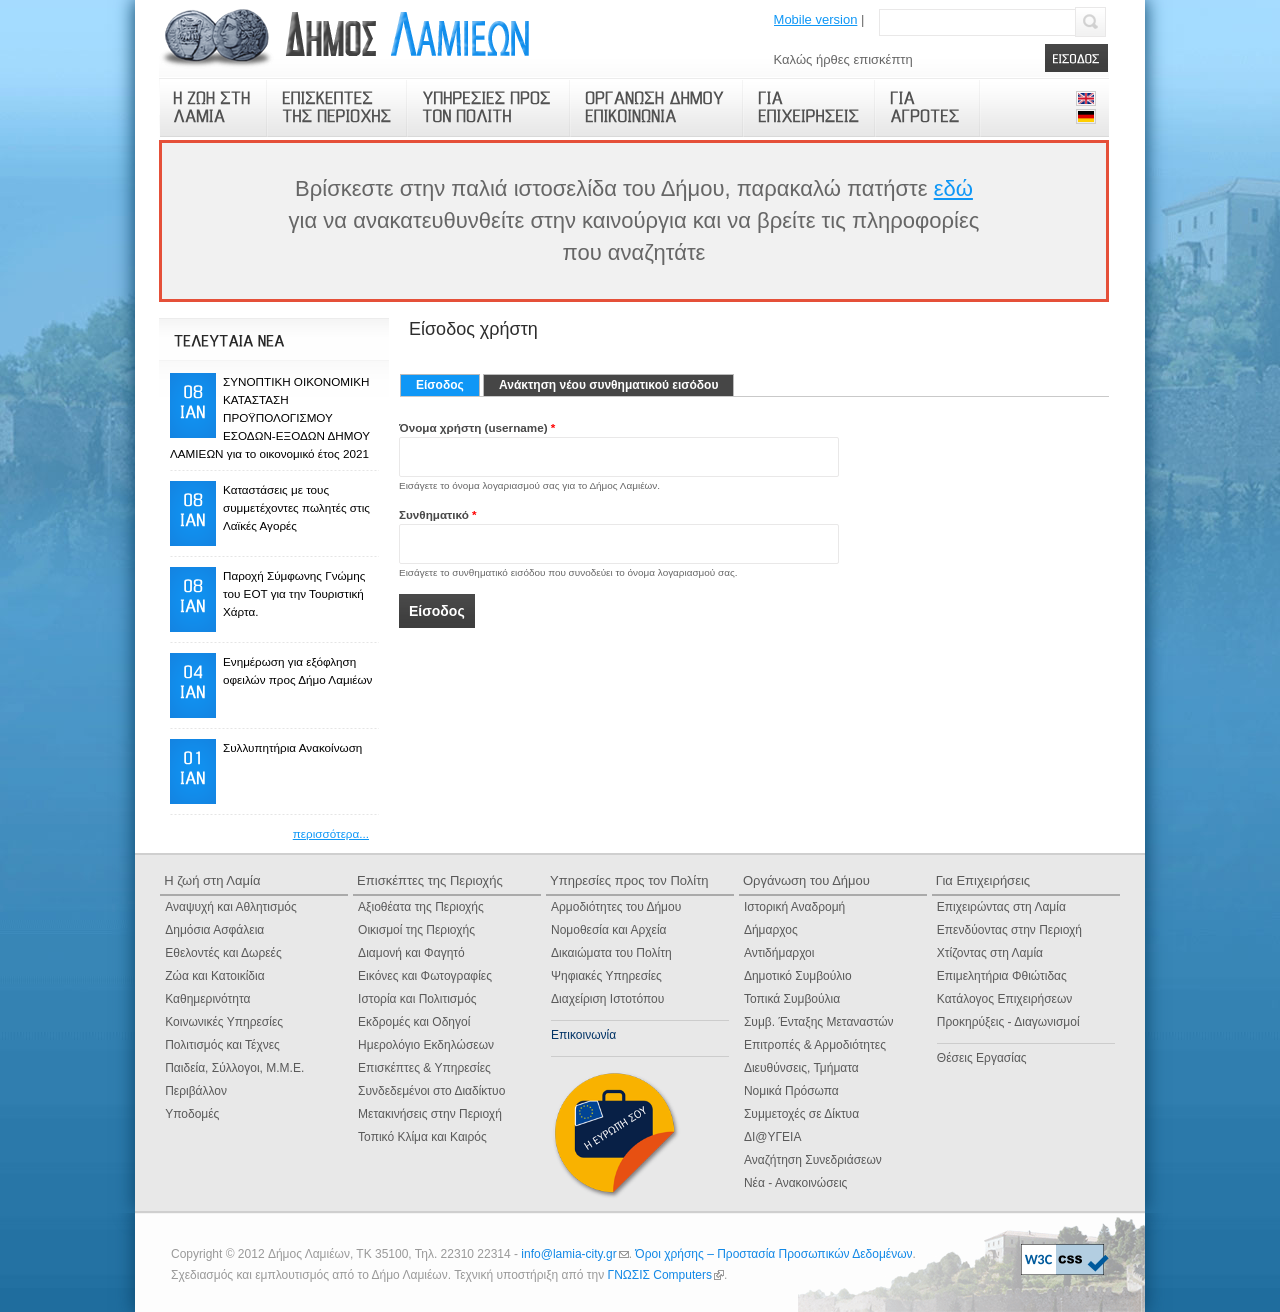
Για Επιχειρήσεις (983, 880)
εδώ (953, 188)
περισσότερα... (331, 833)
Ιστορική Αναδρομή (794, 907)
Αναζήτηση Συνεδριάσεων (813, 1160)
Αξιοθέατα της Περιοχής (421, 907)
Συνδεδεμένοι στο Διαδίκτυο (431, 1091)
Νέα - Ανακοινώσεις (795, 1183)
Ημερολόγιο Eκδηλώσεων (426, 1045)
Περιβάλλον (196, 1091)
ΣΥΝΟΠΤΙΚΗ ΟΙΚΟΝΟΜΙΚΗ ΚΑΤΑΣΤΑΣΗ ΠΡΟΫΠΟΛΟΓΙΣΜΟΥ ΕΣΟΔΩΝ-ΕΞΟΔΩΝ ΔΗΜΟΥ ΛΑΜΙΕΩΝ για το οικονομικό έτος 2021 (270, 417)
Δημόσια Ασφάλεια (214, 930)
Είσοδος (448, 385)
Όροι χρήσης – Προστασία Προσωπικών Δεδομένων (773, 1254)
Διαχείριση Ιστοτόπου (607, 999)
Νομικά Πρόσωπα (791, 1091)
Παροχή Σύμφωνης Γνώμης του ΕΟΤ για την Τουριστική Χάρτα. (294, 593)
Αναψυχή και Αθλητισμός (231, 907)
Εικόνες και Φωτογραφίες (425, 976)
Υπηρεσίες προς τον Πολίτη (629, 880)
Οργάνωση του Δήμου (806, 880)
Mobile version (816, 19)
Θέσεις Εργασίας (982, 1058)
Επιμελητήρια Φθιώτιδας (1002, 976)
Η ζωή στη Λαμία (212, 880)
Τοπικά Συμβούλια (792, 999)
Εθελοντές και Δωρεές (223, 953)
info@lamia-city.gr (574, 1254)
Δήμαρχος (771, 930)
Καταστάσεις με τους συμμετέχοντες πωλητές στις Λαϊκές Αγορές (296, 507)
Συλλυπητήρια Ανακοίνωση (292, 747)
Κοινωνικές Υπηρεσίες (224, 1022)
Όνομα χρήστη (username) (477, 427)
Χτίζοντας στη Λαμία (990, 953)
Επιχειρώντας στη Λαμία (1001, 907)
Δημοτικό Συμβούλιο (798, 976)
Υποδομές (192, 1114)
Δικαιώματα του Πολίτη (611, 953)
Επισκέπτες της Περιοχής (430, 880)
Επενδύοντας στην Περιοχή (1009, 930)
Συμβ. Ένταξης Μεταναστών (819, 1022)
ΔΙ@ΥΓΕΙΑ (773, 1137)
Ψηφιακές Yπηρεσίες (606, 976)
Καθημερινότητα (207, 999)
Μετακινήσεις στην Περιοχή (430, 1114)
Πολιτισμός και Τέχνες (222, 1045)
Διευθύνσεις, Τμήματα (801, 1068)
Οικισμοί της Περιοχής (416, 930)
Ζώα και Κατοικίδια (214, 976)
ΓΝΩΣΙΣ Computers (666, 1275)
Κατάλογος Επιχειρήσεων (1004, 999)
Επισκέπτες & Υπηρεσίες (424, 1068)
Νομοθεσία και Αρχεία (609, 930)
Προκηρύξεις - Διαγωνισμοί (1008, 1022)
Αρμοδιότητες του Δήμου (616, 907)
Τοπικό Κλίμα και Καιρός (422, 1137)
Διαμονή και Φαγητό (411, 953)
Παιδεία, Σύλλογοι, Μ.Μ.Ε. (234, 1068)
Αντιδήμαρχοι (779, 953)
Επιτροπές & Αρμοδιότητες (815, 1045)
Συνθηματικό (438, 514)
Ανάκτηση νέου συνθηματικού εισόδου (608, 385)
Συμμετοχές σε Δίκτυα (801, 1114)
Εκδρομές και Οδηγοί (414, 1022)
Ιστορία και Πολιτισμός (417, 999)
